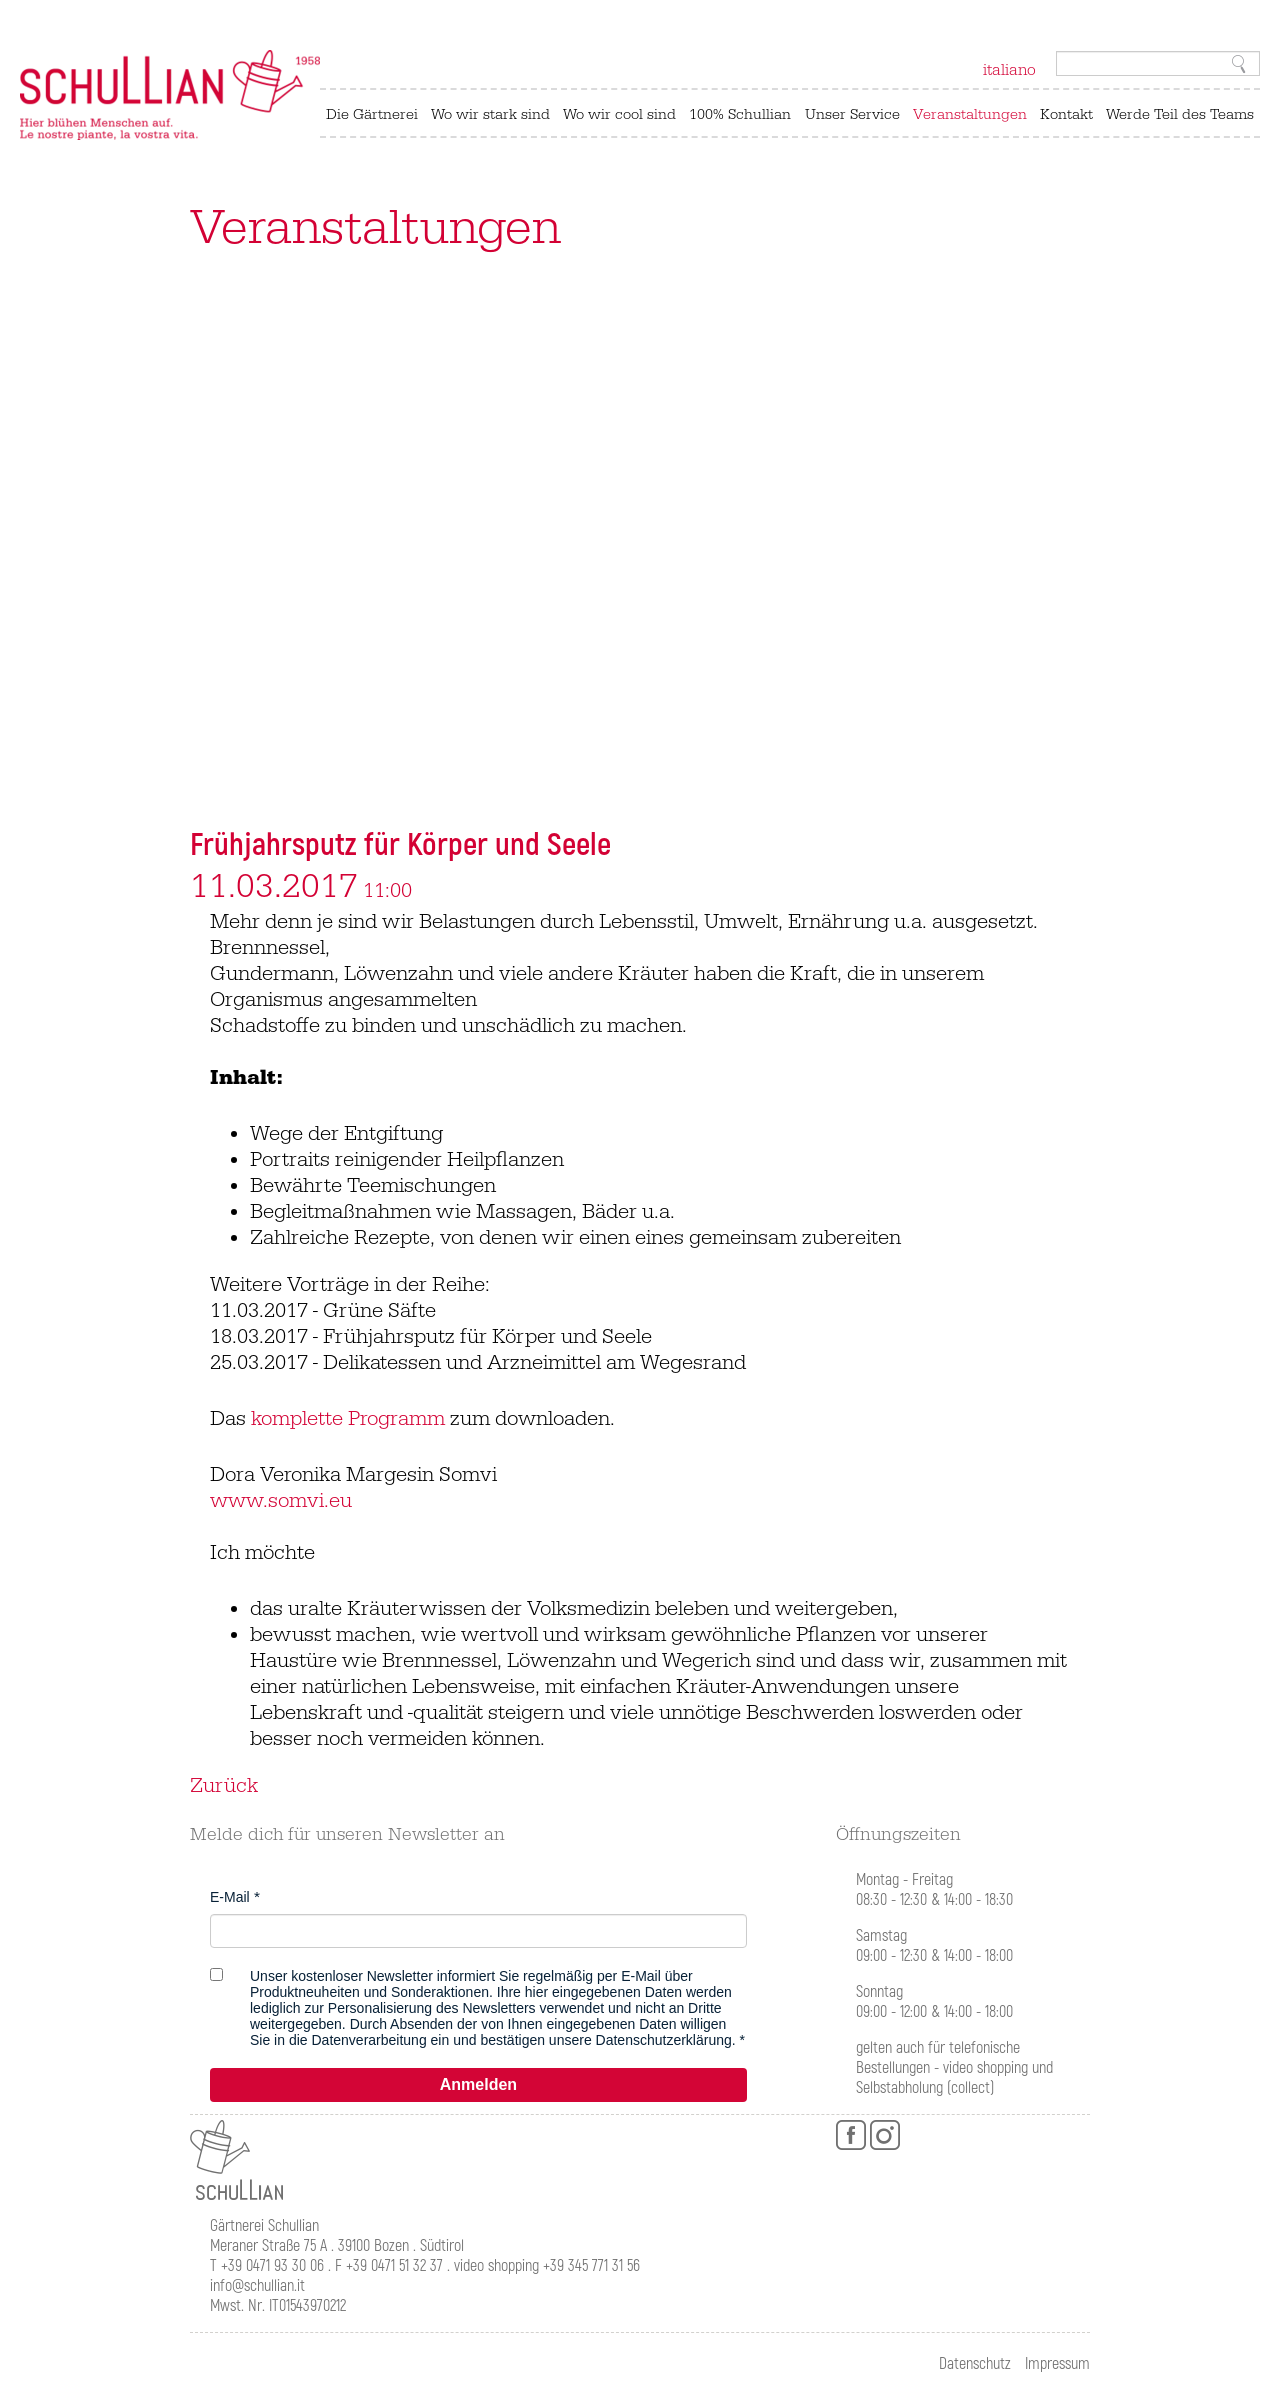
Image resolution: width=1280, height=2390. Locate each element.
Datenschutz (975, 2364)
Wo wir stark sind (490, 114)
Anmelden (478, 2084)
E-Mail (230, 1897)
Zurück (224, 1786)
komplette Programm (348, 1419)
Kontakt (1066, 114)
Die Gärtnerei (372, 114)
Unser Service (852, 114)
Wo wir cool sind (619, 114)
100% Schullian (740, 114)
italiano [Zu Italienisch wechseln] (1009, 70)
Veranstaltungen (970, 114)
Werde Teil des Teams (1180, 114)
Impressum (1057, 2364)
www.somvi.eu (281, 1501)
